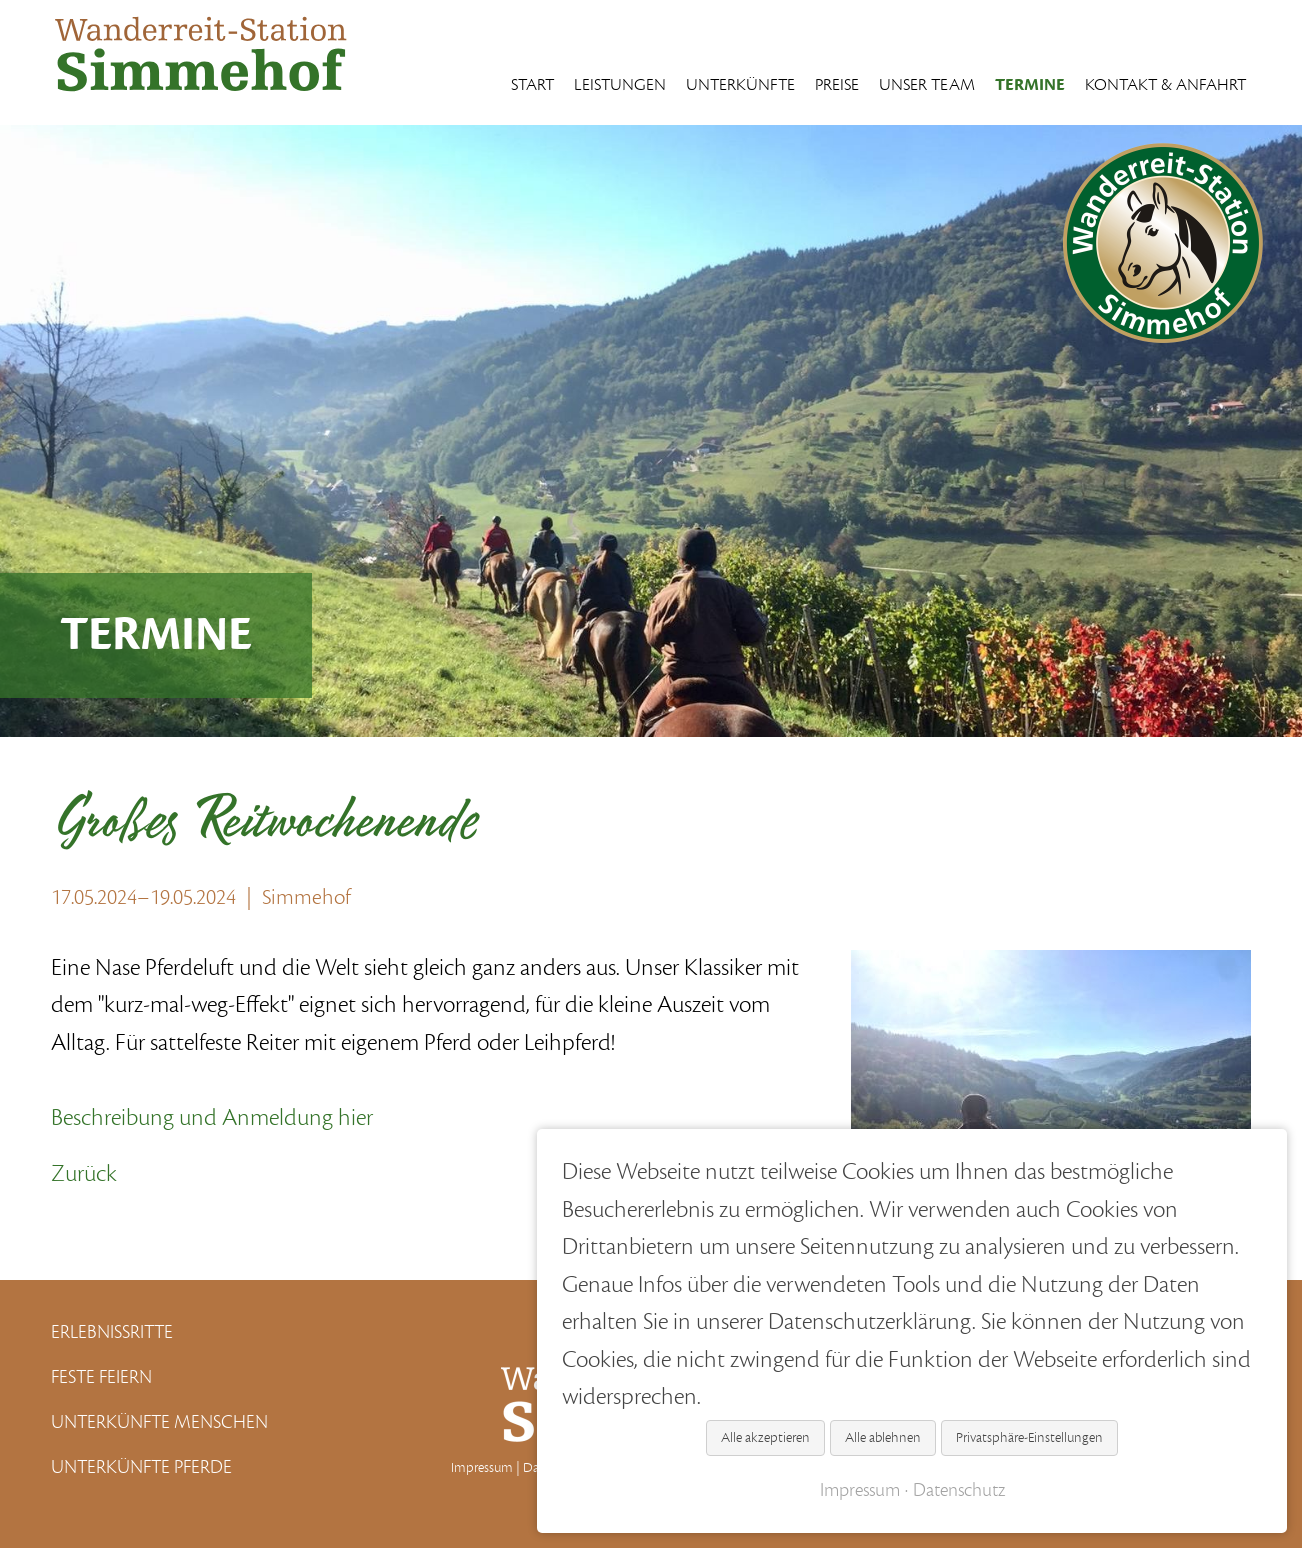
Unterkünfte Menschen (159, 1422)
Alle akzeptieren (765, 1438)
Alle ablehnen (883, 1438)
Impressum (482, 1468)
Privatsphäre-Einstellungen (1029, 1438)
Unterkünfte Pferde (141, 1467)
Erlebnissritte (112, 1332)
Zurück (84, 1174)
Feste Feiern (101, 1377)
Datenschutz (959, 1490)
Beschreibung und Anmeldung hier (212, 1118)
